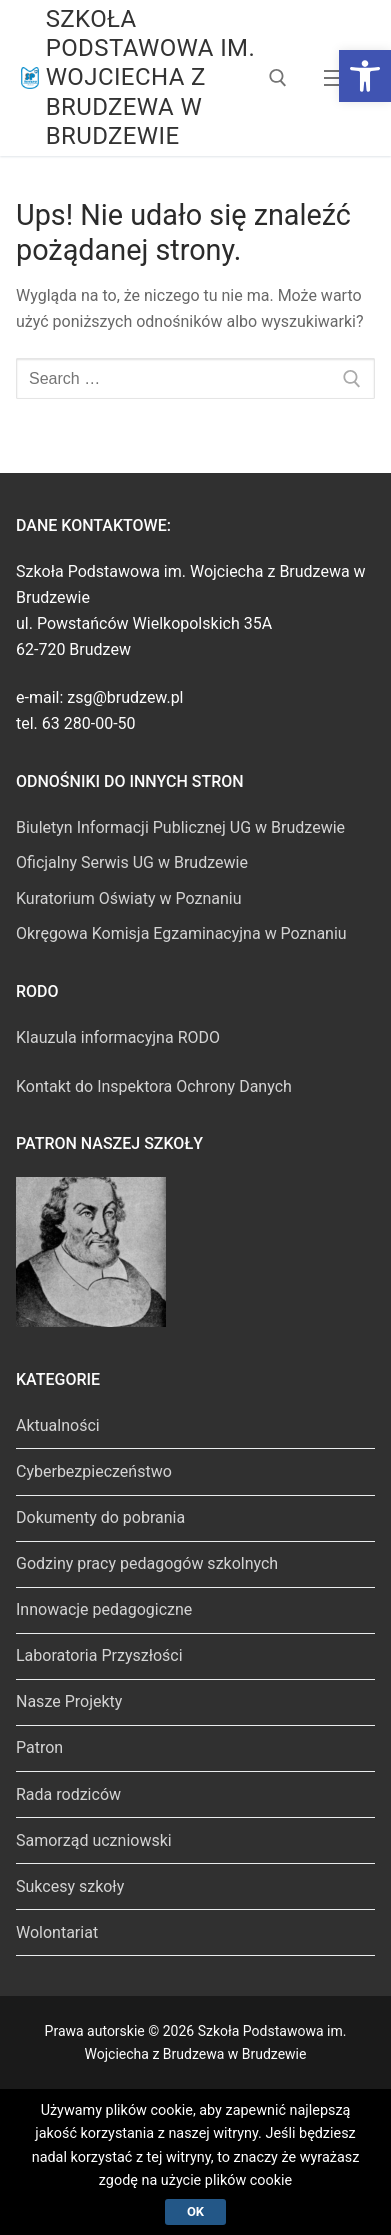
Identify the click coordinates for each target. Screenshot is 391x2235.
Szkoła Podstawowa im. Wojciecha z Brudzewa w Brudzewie (151, 77)
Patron (39, 1747)
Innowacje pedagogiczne (104, 1609)
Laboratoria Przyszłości (99, 1655)
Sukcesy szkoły (70, 1886)
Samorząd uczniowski (94, 1840)
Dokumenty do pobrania (100, 1517)
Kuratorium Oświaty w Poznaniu (129, 898)
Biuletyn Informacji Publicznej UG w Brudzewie (180, 827)
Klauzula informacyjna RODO (118, 1037)
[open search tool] (278, 78)
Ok (195, 2211)
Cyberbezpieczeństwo (94, 1471)
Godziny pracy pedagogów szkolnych (147, 1563)
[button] (365, 76)
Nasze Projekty (69, 1701)
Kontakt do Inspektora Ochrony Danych (154, 1086)
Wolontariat (57, 1932)
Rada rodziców (68, 1794)
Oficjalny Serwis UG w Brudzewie (132, 862)
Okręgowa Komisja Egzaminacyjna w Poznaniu (181, 933)
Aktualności (58, 1425)
